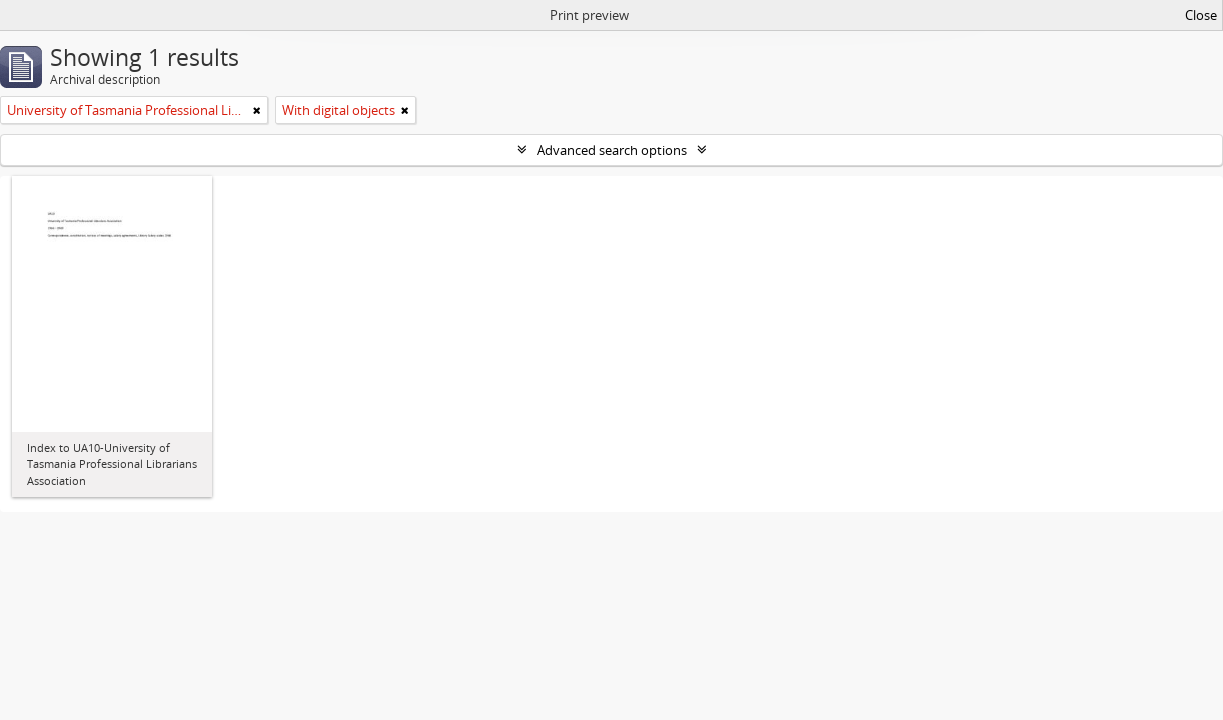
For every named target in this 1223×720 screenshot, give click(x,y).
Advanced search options (612, 150)
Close (1201, 15)
